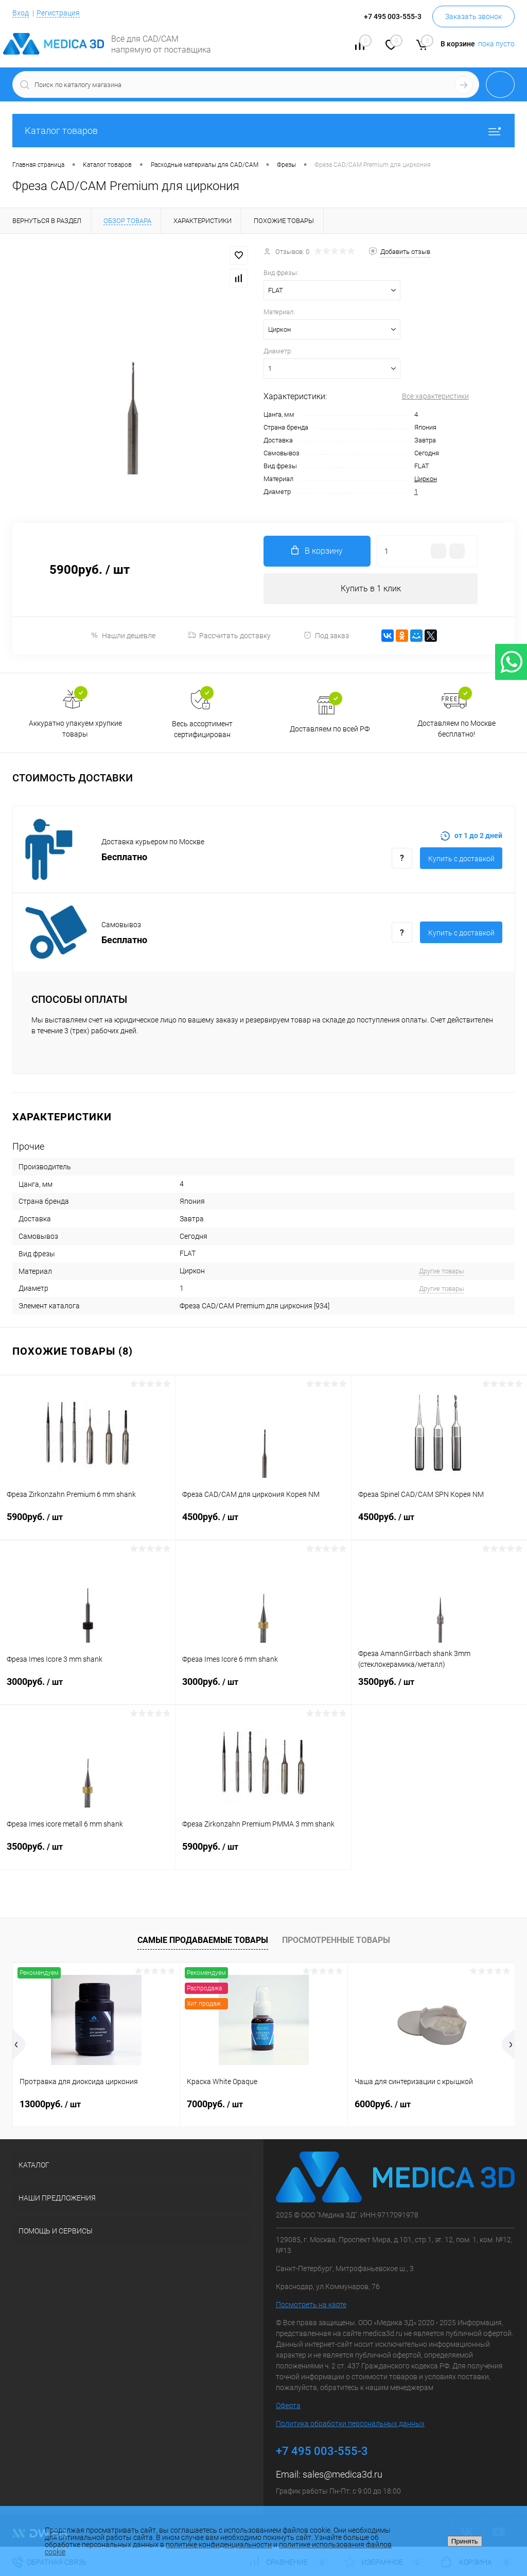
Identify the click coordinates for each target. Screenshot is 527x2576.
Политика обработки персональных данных (350, 2423)
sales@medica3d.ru (342, 2474)
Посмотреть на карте (311, 2304)
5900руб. (87, 1523)
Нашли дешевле (122, 635)
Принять (464, 2541)
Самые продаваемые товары (202, 1940)
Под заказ (326, 635)
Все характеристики (435, 396)
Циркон (425, 479)
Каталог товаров (263, 130)
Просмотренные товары (336, 1940)
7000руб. (215, 2104)
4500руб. (263, 1523)
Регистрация (58, 13)
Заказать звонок (473, 16)
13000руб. (50, 2104)
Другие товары (441, 1271)
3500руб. (439, 1688)
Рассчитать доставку (229, 636)
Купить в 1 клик (371, 588)
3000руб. (87, 1688)
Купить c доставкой (461, 859)
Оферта (288, 2405)
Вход (20, 13)
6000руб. (383, 2104)
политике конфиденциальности (219, 2544)
